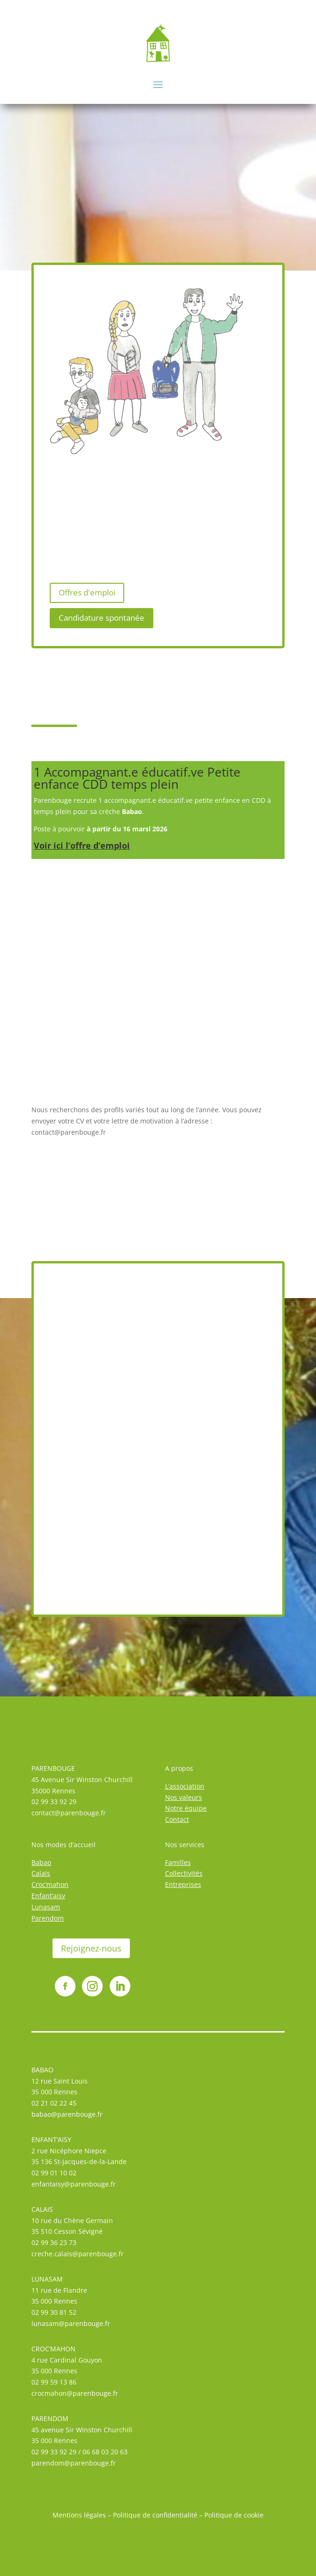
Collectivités (184, 1873)
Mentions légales (79, 2514)
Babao (41, 1862)
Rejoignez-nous (91, 1948)
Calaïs (40, 1873)
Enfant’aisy (48, 1895)
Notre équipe (186, 1808)
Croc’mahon (49, 1884)
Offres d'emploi (87, 592)
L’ (167, 1786)
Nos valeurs (183, 1797)
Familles (178, 1862)
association (186, 1786)
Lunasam (45, 1906)
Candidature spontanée (101, 617)
